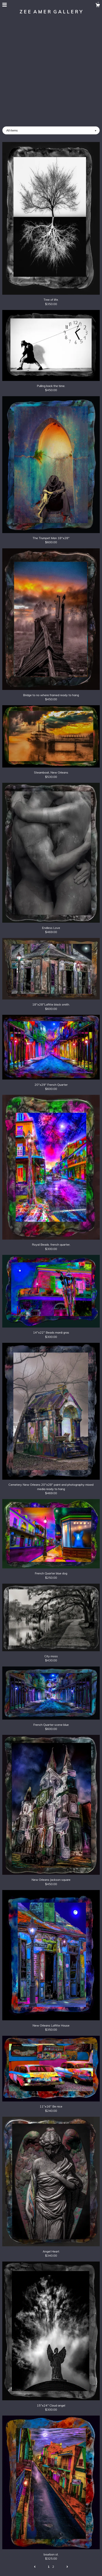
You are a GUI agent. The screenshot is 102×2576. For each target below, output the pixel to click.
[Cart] (98, 5)
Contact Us (51, 2527)
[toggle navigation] (4, 5)
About (51, 2508)
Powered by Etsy (51, 2568)
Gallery (51, 2521)
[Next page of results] (67, 2466)
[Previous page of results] (35, 2466)
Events (51, 2514)
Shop (51, 2502)
